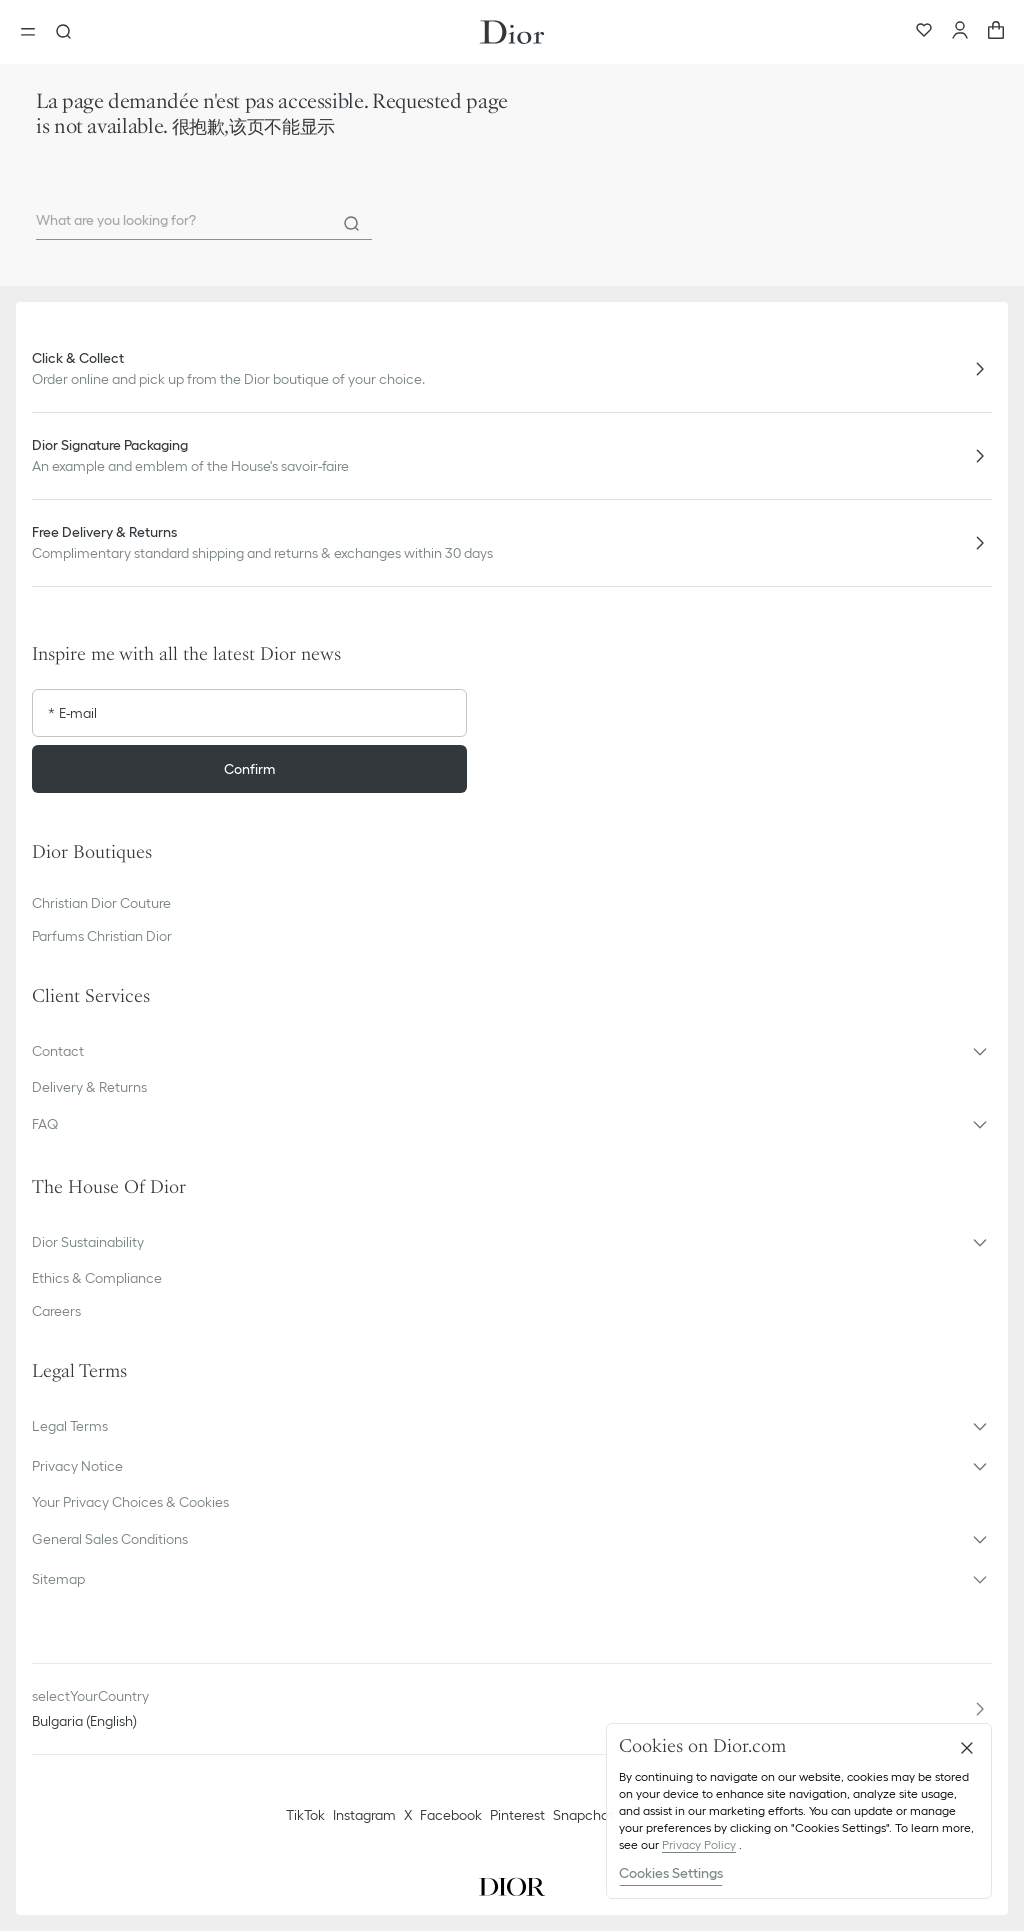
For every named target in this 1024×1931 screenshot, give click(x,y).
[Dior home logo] (512, 32)
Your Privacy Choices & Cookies (130, 1502)
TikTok (305, 1815)
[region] (799, 1811)
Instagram (364, 1815)
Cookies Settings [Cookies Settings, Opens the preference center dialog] (671, 1873)
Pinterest (517, 1815)
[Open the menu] (34, 32)
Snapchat (583, 1815)
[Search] (352, 224)
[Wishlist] (924, 32)
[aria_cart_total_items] (996, 32)
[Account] (960, 32)
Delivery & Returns (89, 1087)
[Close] (967, 1748)
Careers (56, 1311)
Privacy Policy (699, 1844)
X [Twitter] (408, 1815)
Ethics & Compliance (97, 1278)
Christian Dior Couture (101, 903)
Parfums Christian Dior (102, 936)
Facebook (451, 1815)
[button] (512, 1051)
